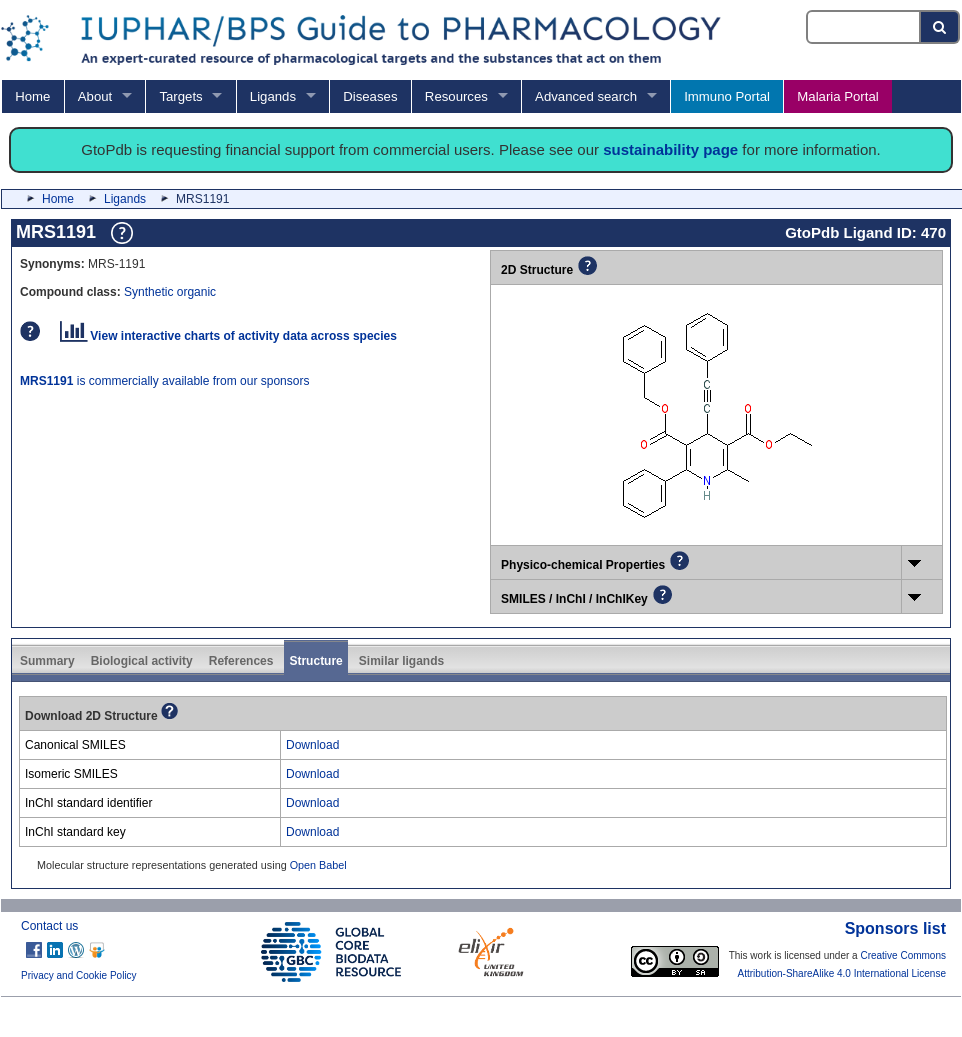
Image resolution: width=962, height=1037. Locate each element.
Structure (315, 661)
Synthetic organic (170, 292)
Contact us (49, 926)
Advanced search (586, 96)
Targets (180, 96)
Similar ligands (401, 661)
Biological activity (142, 661)
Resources (456, 96)
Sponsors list (895, 928)
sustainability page (670, 149)
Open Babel (318, 865)
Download (312, 745)
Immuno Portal (727, 96)
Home (32, 96)
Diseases (370, 96)
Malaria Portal (837, 96)
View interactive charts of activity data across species (228, 336)
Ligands (273, 96)
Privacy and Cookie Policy (79, 975)
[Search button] (940, 27)
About (95, 96)
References (241, 661)
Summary (47, 661)
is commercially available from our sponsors (164, 381)
